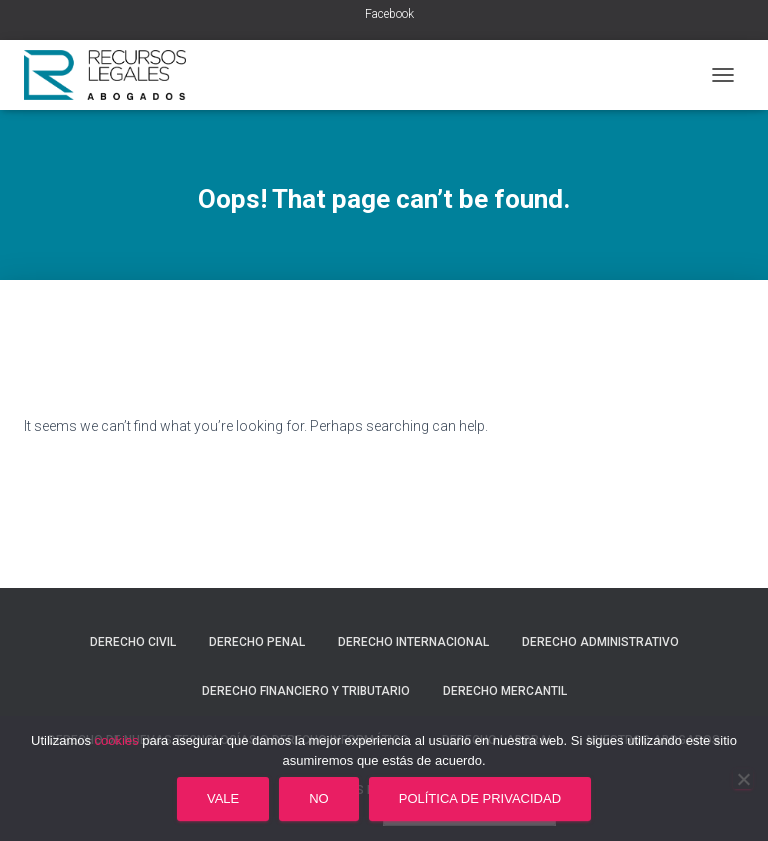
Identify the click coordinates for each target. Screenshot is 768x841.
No (319, 798)
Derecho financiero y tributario (306, 691)
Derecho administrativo (600, 642)
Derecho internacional (413, 642)
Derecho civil (133, 642)
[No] (743, 779)
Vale (223, 798)
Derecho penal (257, 642)
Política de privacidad (480, 798)
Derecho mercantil (505, 691)
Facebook (389, 14)
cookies (117, 740)
